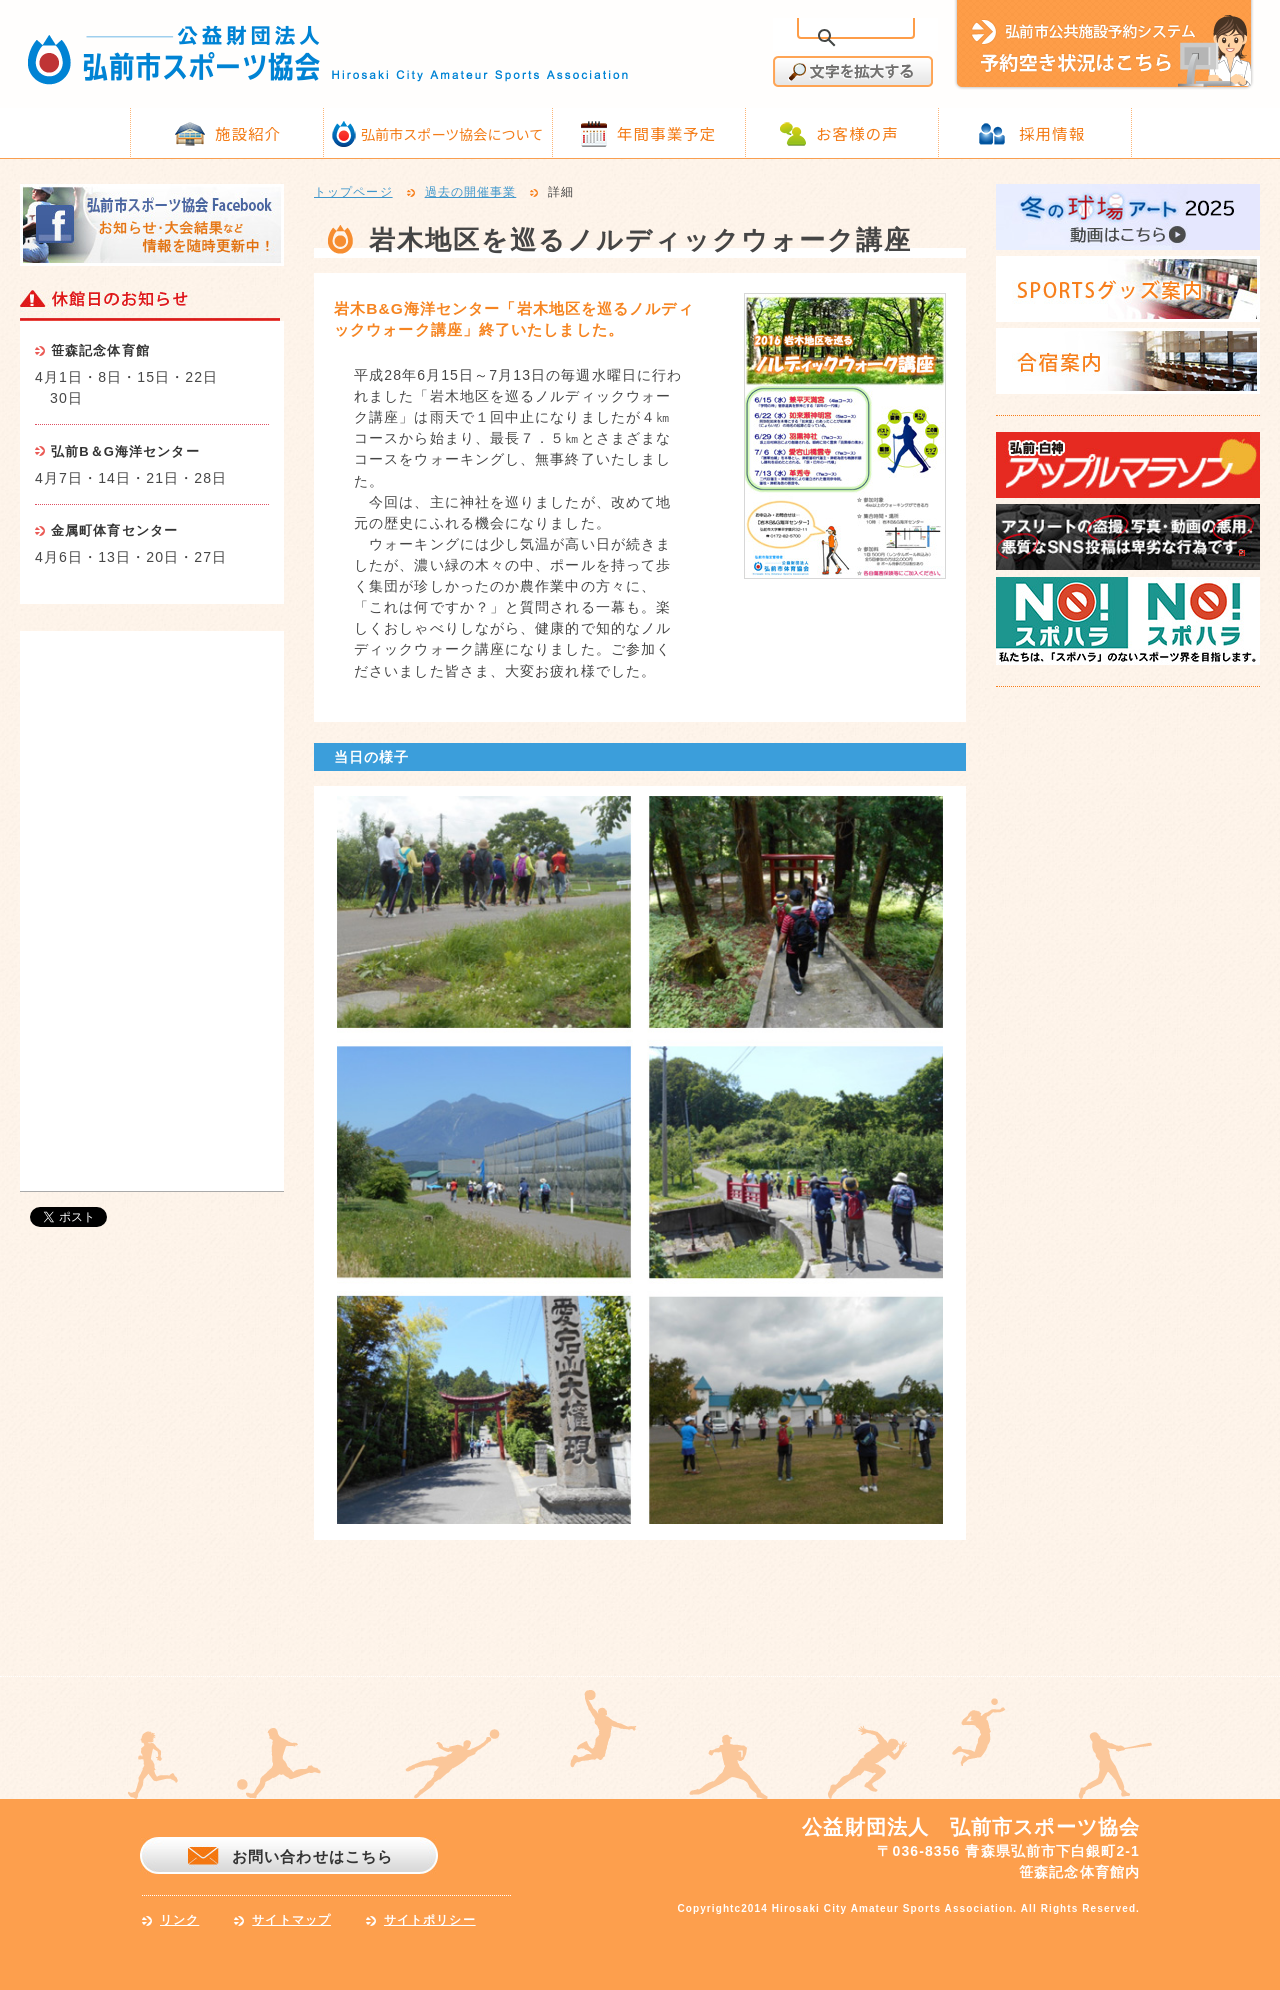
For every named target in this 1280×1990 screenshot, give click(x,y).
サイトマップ (291, 1920)
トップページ (353, 193)
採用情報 (1052, 133)
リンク (179, 1920)
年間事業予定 (666, 133)
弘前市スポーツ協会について (452, 134)
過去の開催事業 (471, 193)
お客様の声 (857, 133)
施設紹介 (248, 133)
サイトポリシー (430, 1920)
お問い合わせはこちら (312, 1856)
